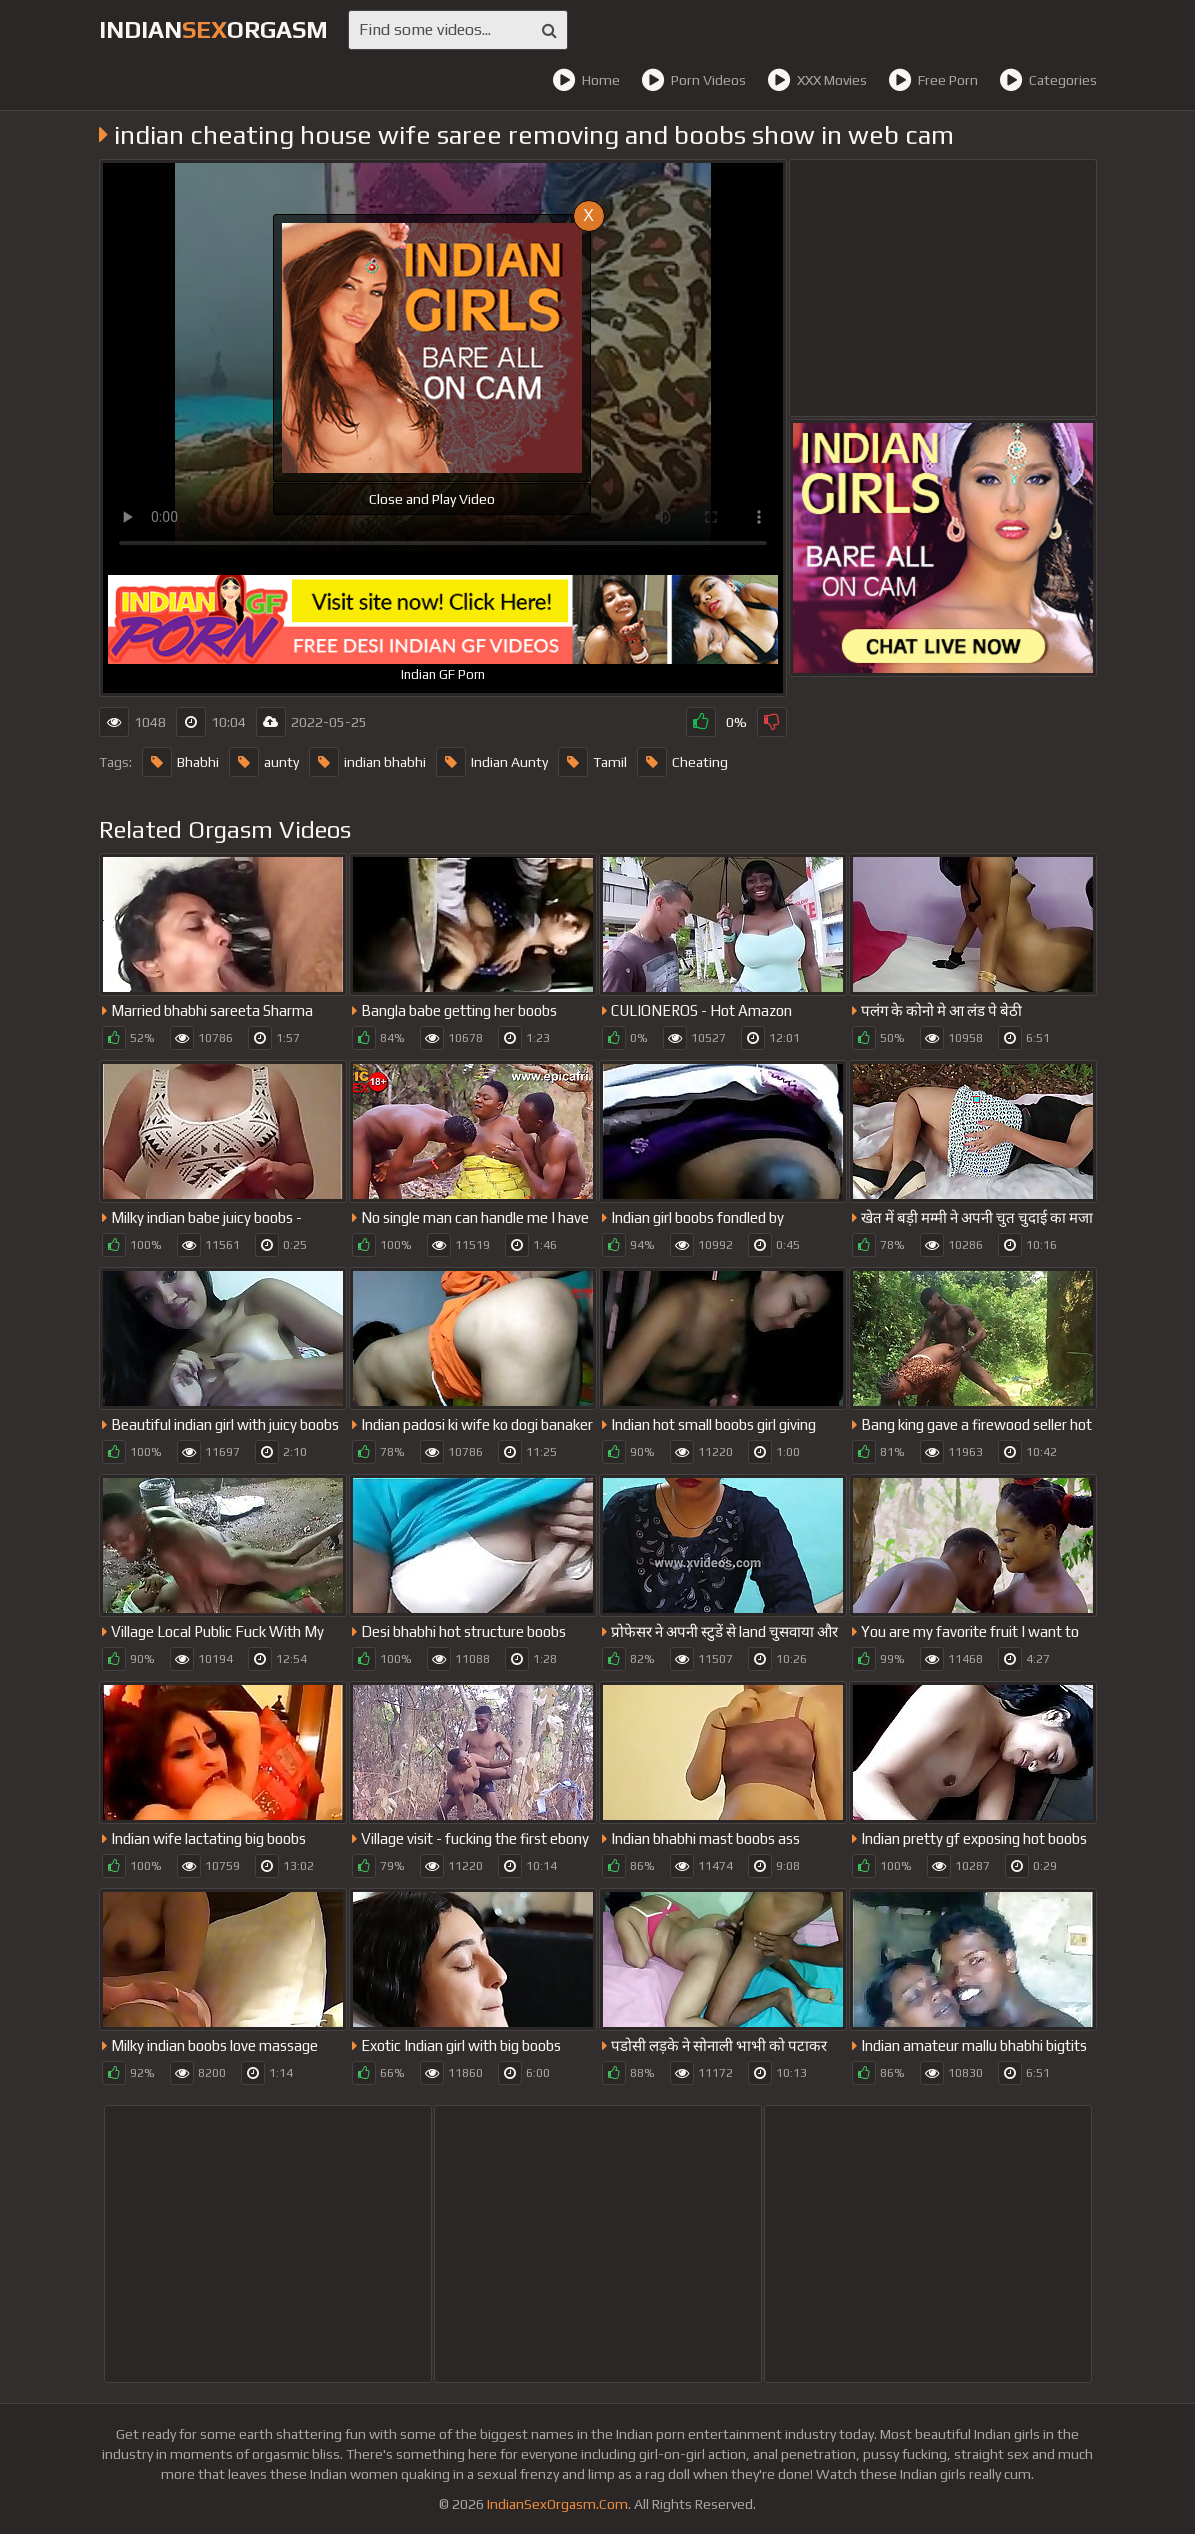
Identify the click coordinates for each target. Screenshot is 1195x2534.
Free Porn (933, 80)
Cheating (682, 762)
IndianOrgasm (213, 29)
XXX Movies (817, 80)
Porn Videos (693, 80)
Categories (1048, 80)
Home (586, 80)
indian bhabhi (367, 762)
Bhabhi (180, 762)
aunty (264, 762)
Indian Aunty (492, 762)
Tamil (592, 762)
